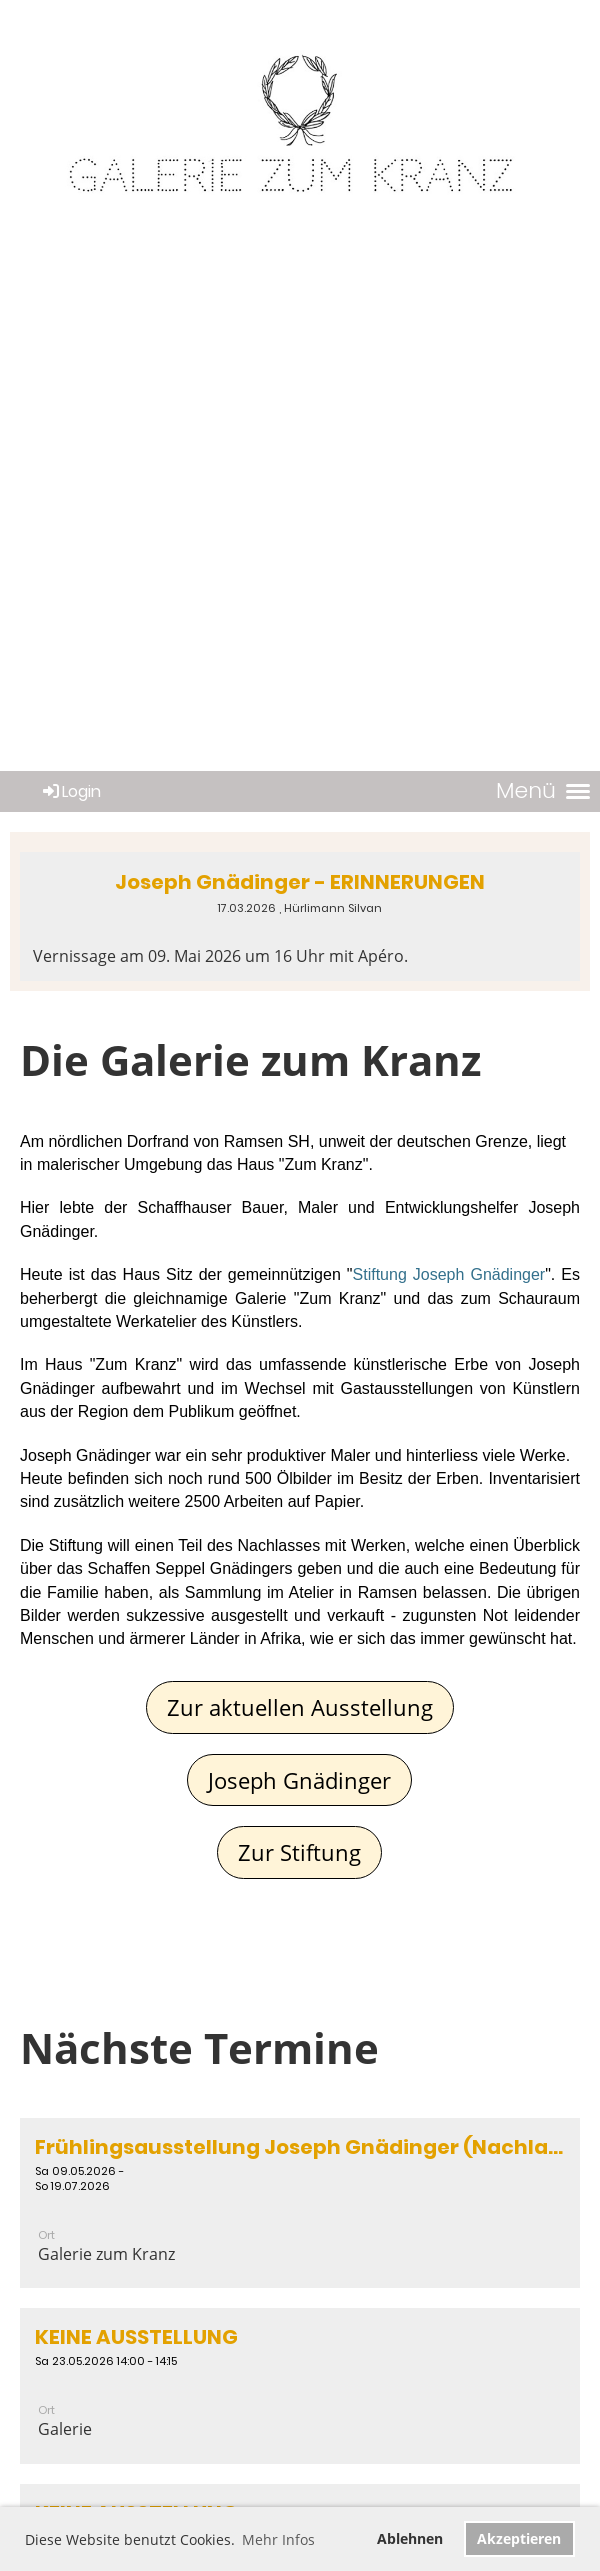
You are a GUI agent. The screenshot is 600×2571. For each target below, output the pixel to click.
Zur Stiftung (299, 1852)
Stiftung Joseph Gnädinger (449, 1274)
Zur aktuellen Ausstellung (300, 1707)
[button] (300, 2203)
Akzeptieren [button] (519, 2538)
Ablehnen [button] (410, 2538)
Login (70, 791)
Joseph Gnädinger (299, 1780)
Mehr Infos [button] (278, 2539)
